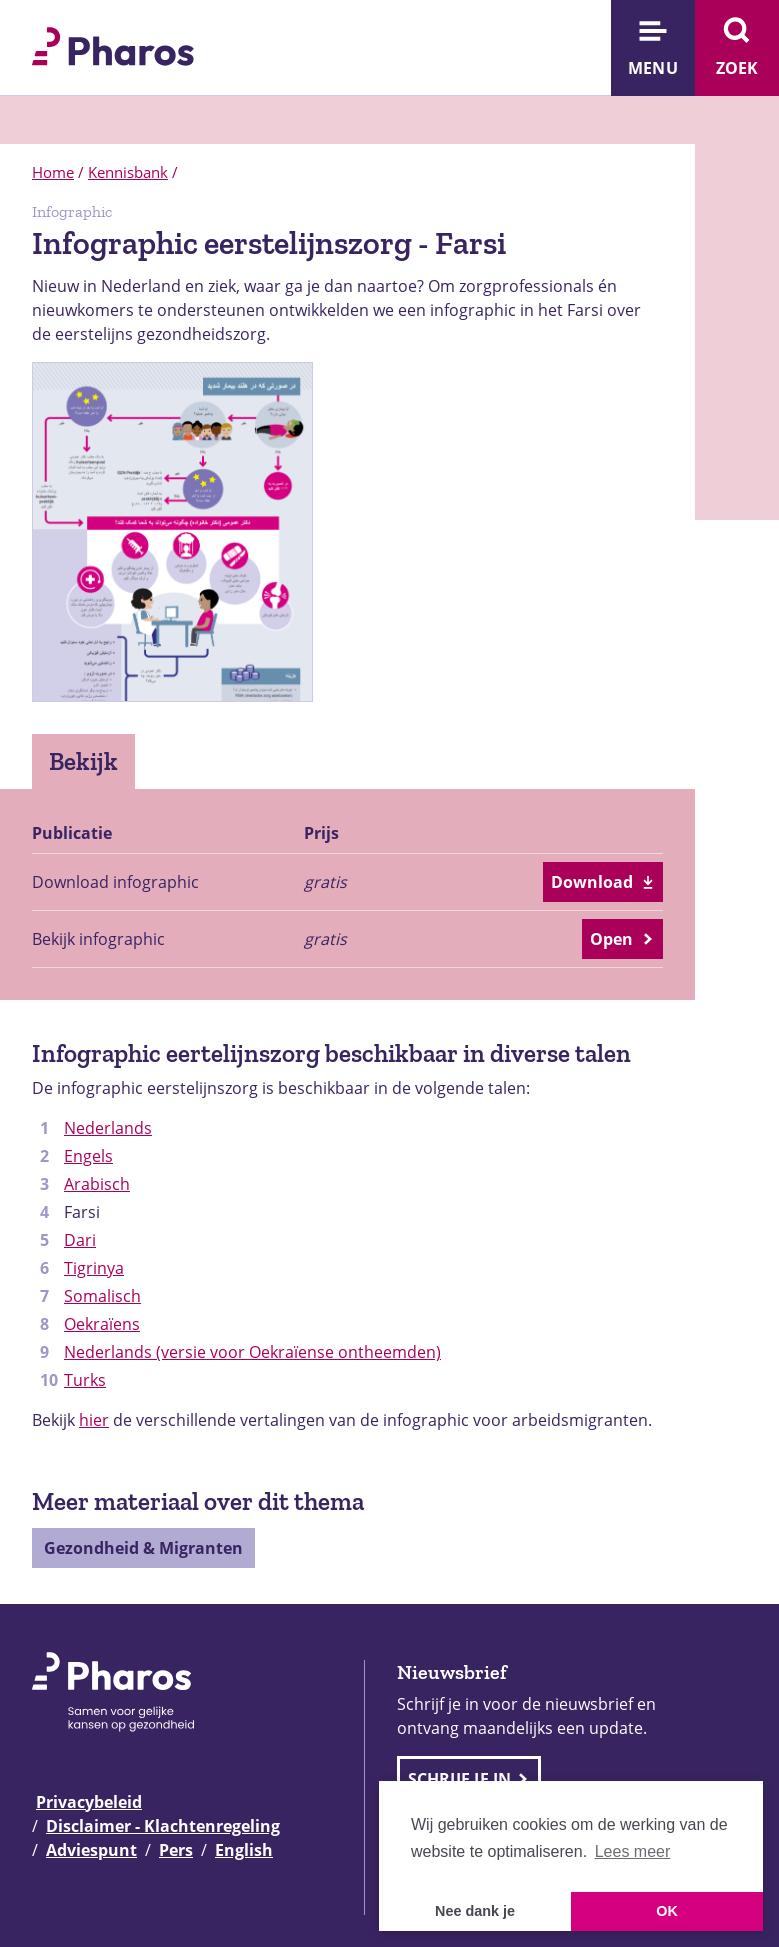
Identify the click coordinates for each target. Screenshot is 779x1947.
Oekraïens (102, 1324)
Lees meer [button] (633, 1851)
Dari (80, 1240)
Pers (176, 1850)
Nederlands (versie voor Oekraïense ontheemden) (252, 1352)
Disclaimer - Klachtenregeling (163, 1826)
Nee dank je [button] (475, 1911)
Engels (88, 1156)
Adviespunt (91, 1850)
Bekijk (83, 761)
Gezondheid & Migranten (143, 1548)
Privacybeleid (89, 1802)
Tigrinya (94, 1268)
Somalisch (102, 1296)
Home (53, 172)
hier (94, 1420)
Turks (85, 1380)
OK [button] (667, 1911)
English (244, 1850)
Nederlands (108, 1128)
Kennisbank (128, 172)
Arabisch (97, 1184)
